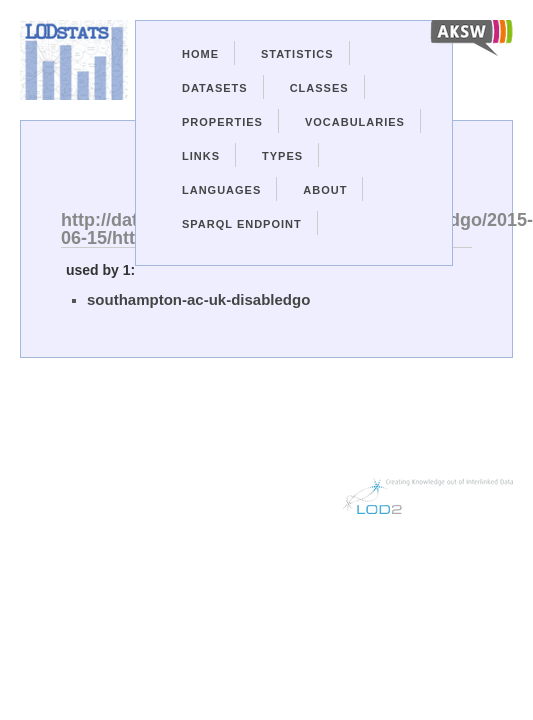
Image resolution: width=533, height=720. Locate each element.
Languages (221, 190)
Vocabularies (355, 122)
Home (200, 54)
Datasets (215, 88)
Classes (319, 88)
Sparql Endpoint (242, 224)
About (325, 190)
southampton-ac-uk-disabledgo (198, 299)
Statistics (297, 54)
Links (201, 156)
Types (282, 156)
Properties (222, 122)
